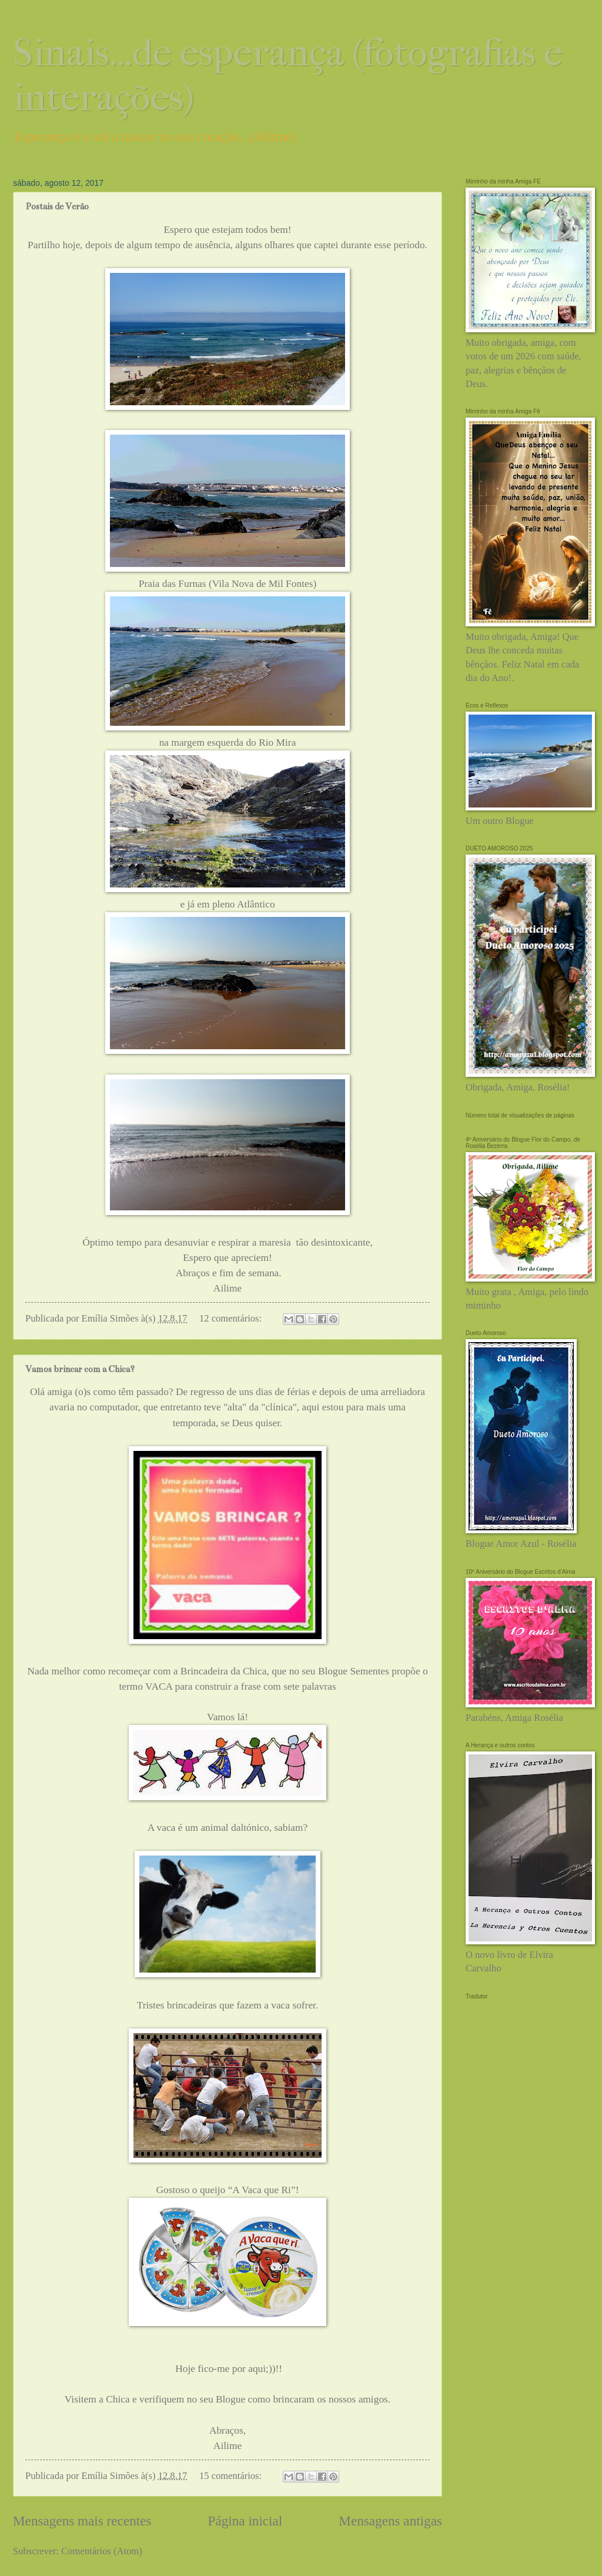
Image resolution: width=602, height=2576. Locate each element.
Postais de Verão (57, 206)
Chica (119, 2399)
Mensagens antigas (390, 2520)
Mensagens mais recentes (82, 2520)
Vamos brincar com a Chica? (80, 1369)
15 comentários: (231, 2475)
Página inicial (245, 2520)
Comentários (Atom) (101, 2551)
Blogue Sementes (353, 1671)
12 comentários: (231, 1318)
